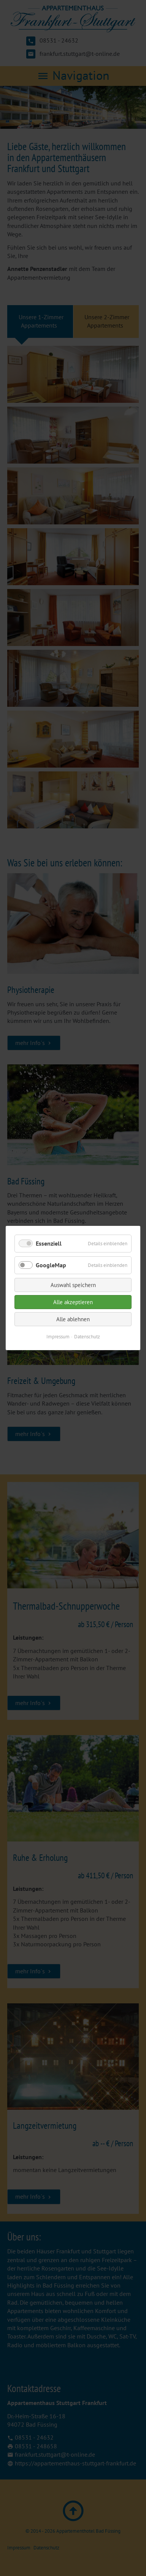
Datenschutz (87, 1336)
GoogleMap (51, 1265)
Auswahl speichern (73, 1285)
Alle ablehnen (73, 1319)
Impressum (58, 1336)
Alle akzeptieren (73, 1302)
